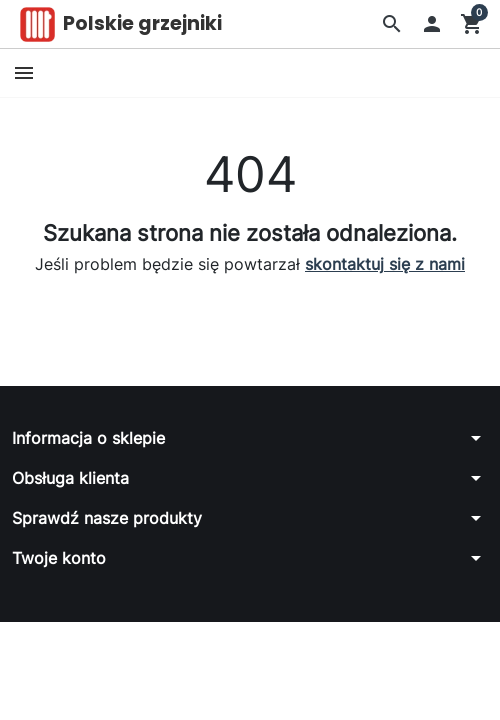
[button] (392, 24)
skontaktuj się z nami (385, 264)
